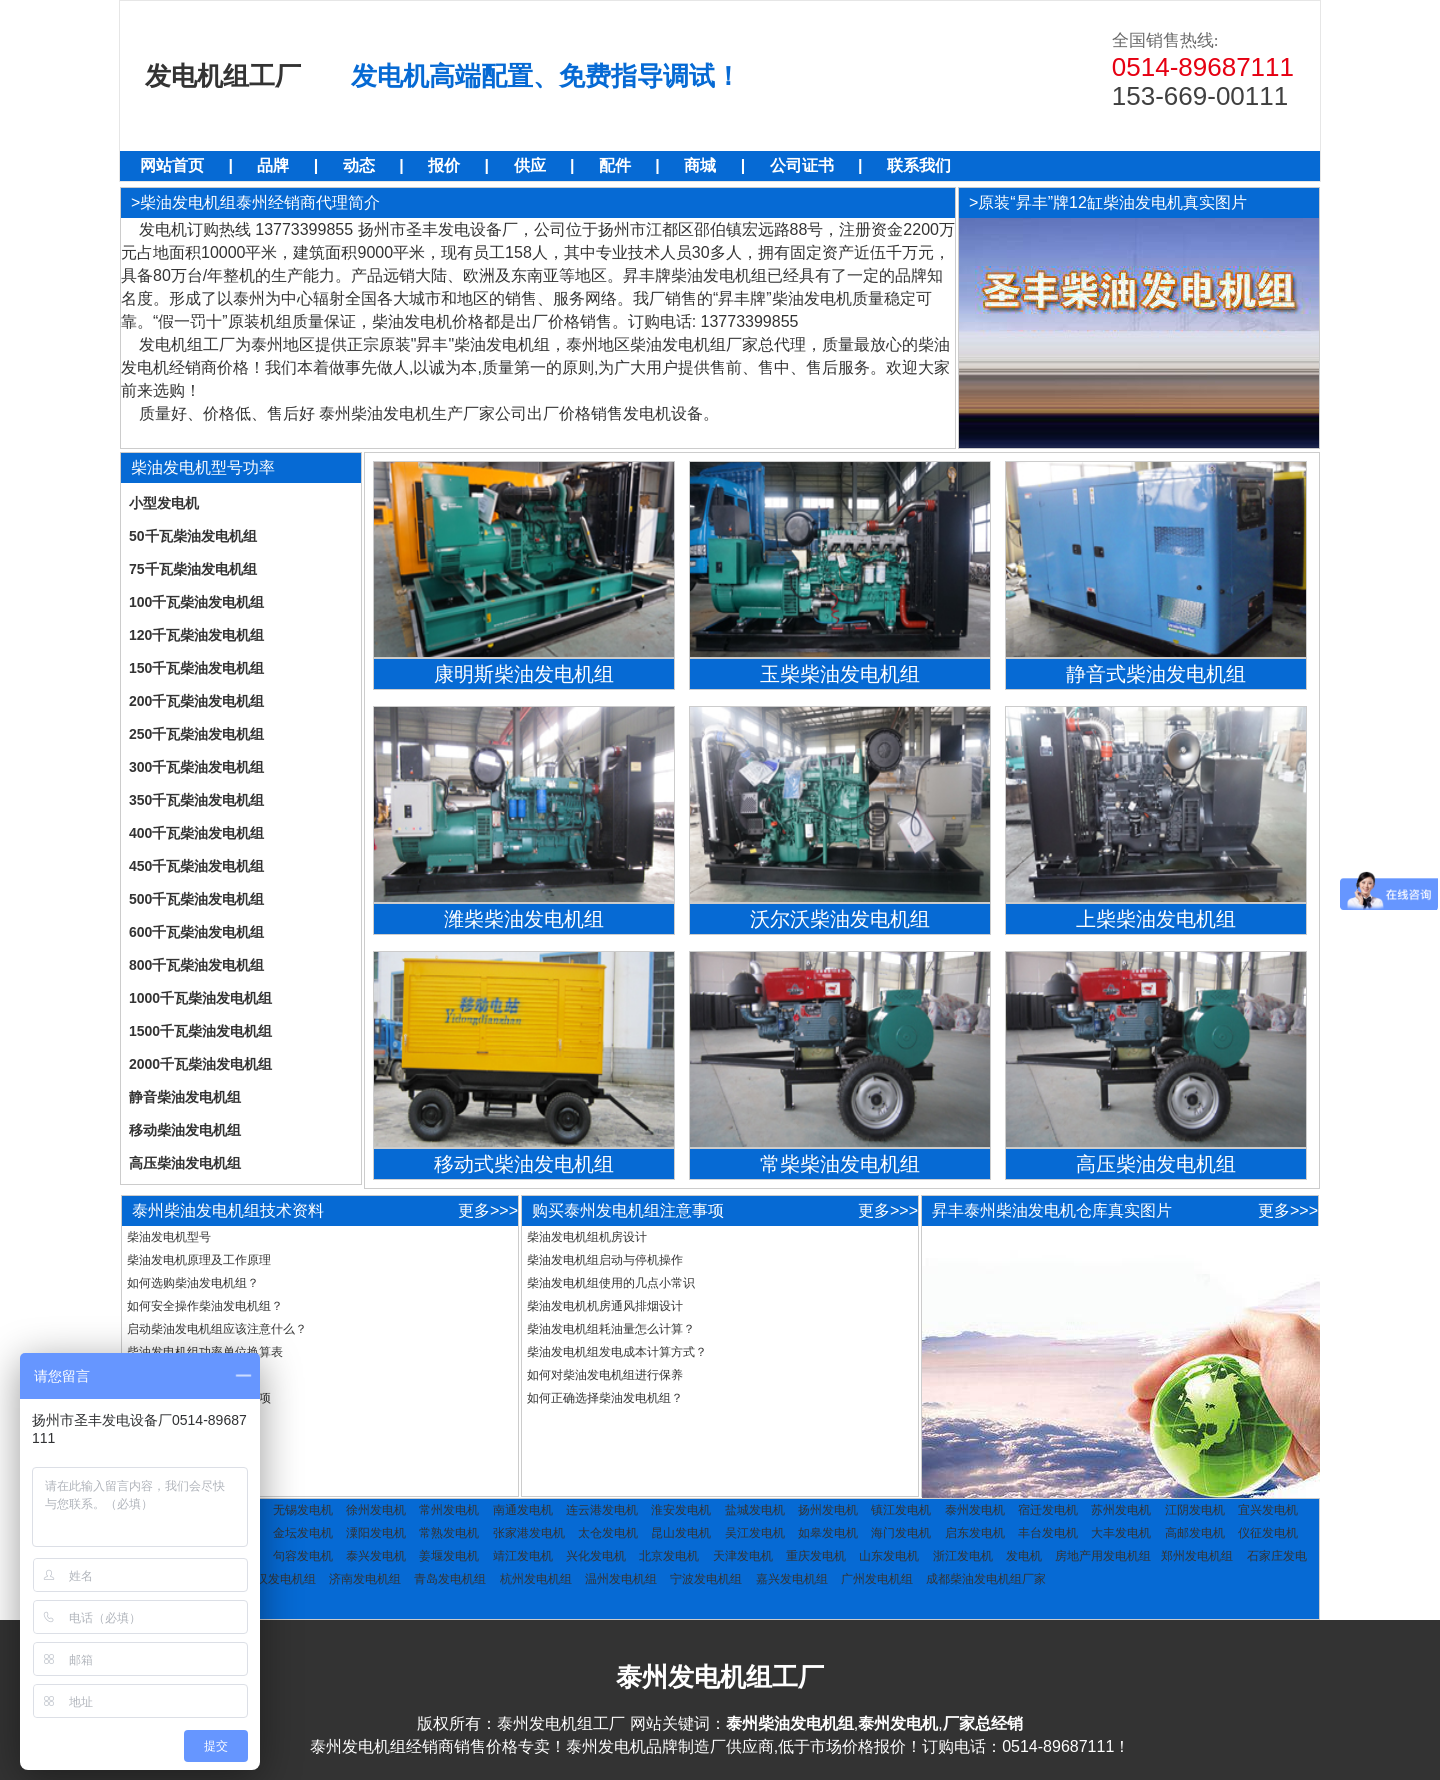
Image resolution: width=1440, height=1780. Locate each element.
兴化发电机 (596, 1556)
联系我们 (919, 165)
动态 (359, 165)
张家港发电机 (529, 1533)
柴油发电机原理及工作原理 (199, 1260)
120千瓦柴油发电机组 (196, 635)
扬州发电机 (828, 1510)
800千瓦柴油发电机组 (196, 965)
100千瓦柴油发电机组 (196, 602)
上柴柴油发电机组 (1156, 919)
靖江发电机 (523, 1556)
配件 (615, 165)
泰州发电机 (975, 1510)
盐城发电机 (755, 1510)
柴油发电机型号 (169, 1237)
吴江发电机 (755, 1533)
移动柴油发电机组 (185, 1130)
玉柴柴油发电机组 (840, 674)
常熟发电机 (449, 1533)
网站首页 (172, 165)
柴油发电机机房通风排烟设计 (605, 1306)
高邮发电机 (1195, 1533)
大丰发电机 (1121, 1533)
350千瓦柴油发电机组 (196, 800)
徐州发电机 (376, 1510)
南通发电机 (523, 1510)
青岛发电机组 (450, 1579)
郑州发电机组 (1197, 1556)
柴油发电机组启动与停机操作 (605, 1260)
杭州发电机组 (536, 1579)
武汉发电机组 (280, 1579)
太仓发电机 (608, 1533)
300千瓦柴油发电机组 (196, 767)
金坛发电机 (303, 1533)
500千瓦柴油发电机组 (196, 899)
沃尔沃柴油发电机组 (840, 919)
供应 (530, 165)
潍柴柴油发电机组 (524, 919)
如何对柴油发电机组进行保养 (605, 1375)
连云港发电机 (602, 1510)
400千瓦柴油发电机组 (196, 833)
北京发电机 (669, 1556)
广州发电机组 (877, 1579)
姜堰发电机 (449, 1556)
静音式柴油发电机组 (1156, 674)
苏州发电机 (1121, 1510)
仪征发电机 (1268, 1533)
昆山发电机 (681, 1533)
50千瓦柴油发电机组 (193, 536)
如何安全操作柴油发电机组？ (205, 1306)
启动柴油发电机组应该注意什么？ (217, 1329)
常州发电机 (449, 1510)
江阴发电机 (1195, 1510)
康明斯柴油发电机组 (524, 674)
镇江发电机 (901, 1510)
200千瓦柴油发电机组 (196, 701)
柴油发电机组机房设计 (587, 1237)
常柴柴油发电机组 (840, 1164)
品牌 (273, 165)
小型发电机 (164, 503)
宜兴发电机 (1268, 1510)
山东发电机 (889, 1556)
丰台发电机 (1048, 1533)
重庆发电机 (816, 1556)
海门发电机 (901, 1533)
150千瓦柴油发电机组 (196, 668)
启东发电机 (975, 1533)
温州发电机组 (621, 1579)
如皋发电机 (828, 1533)
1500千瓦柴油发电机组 (200, 1031)
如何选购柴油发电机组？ (193, 1283)
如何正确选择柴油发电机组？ (605, 1398)
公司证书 (802, 165)
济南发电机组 (365, 1579)
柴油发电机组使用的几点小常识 (611, 1283)
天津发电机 (743, 1556)
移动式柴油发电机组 (524, 1164)
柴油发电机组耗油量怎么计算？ (611, 1329)
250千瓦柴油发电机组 (196, 734)
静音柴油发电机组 (185, 1097)
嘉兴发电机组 (792, 1579)
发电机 (1024, 1556)
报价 (444, 165)
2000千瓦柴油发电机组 (200, 1064)
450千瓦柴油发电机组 (196, 866)
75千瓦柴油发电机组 (193, 569)
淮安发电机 (681, 1510)
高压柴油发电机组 (185, 1163)
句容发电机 (303, 1556)
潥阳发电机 (376, 1533)
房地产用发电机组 (1103, 1556)
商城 (700, 165)
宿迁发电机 (1048, 1510)
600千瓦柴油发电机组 (196, 932)
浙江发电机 (963, 1556)
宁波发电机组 (706, 1579)
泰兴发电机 (376, 1556)
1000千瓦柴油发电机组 (200, 998)
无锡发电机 (303, 1510)
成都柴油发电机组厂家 (986, 1579)
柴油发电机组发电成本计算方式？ (617, 1352)
